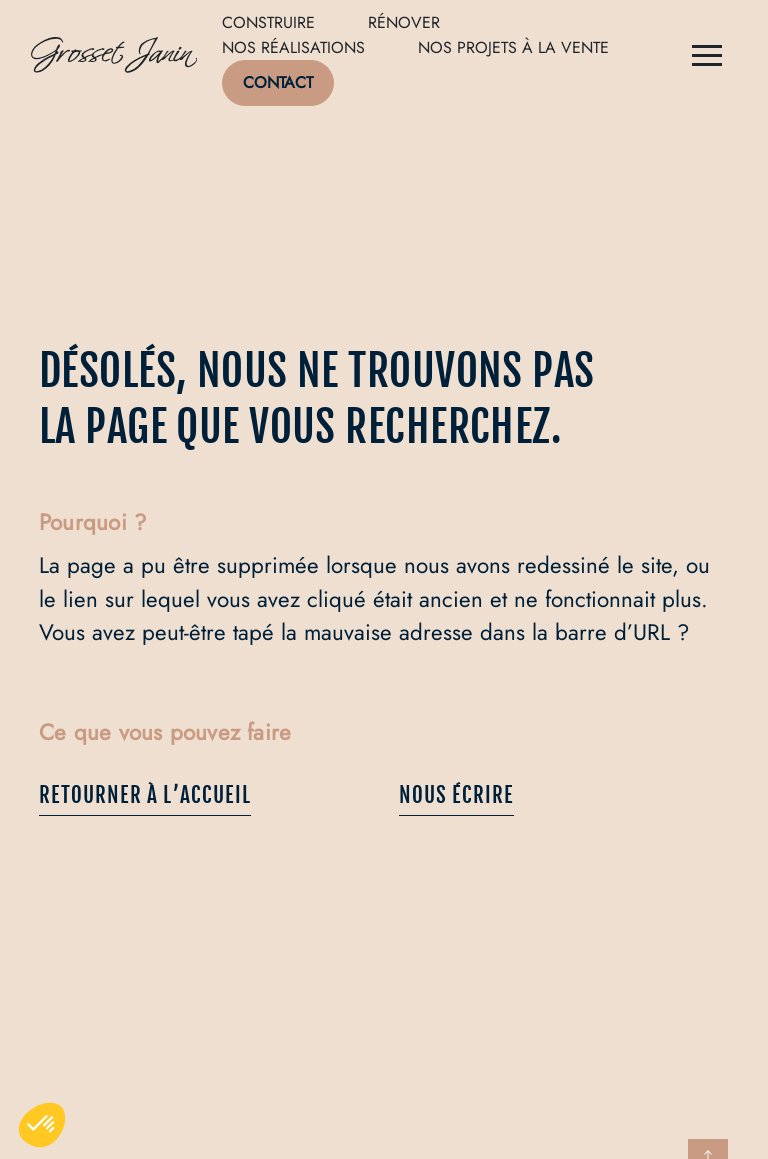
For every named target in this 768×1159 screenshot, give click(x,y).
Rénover (404, 22)
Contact (278, 82)
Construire (268, 22)
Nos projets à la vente (513, 47)
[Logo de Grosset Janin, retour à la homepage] (114, 58)
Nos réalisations (293, 47)
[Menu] (707, 58)
